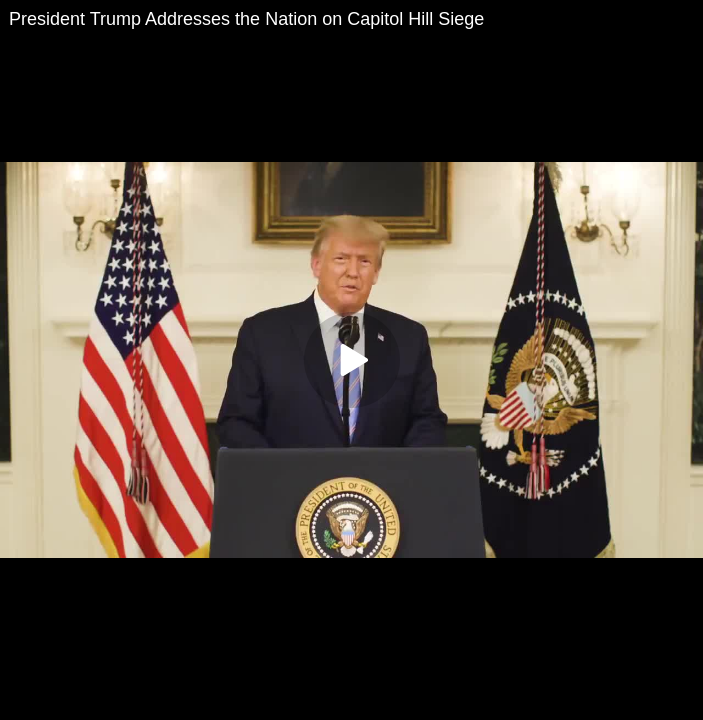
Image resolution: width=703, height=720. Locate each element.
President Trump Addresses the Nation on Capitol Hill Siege (246, 19)
